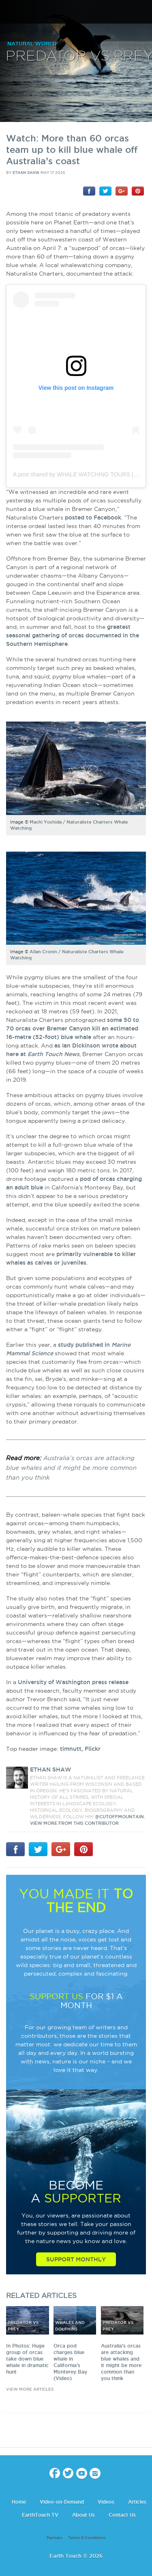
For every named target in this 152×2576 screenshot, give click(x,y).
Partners (54, 2538)
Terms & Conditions (87, 2538)
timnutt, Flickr (80, 1749)
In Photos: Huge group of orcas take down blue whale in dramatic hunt (27, 2358)
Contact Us (122, 2514)
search (143, 12)
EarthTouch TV (40, 2514)
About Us (83, 2514)
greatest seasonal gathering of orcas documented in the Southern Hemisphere (72, 635)
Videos (106, 2501)
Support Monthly (76, 2259)
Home (19, 2501)
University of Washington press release (73, 1682)
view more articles (30, 2389)
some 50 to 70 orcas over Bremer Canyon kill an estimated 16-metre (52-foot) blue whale (72, 1028)
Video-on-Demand (62, 2501)
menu (9, 12)
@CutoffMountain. (120, 1816)
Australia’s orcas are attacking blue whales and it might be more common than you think (71, 1468)
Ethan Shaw (26, 173)
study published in (84, 1344)
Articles (137, 2501)
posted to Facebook (93, 517)
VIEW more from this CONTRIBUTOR (74, 1823)
